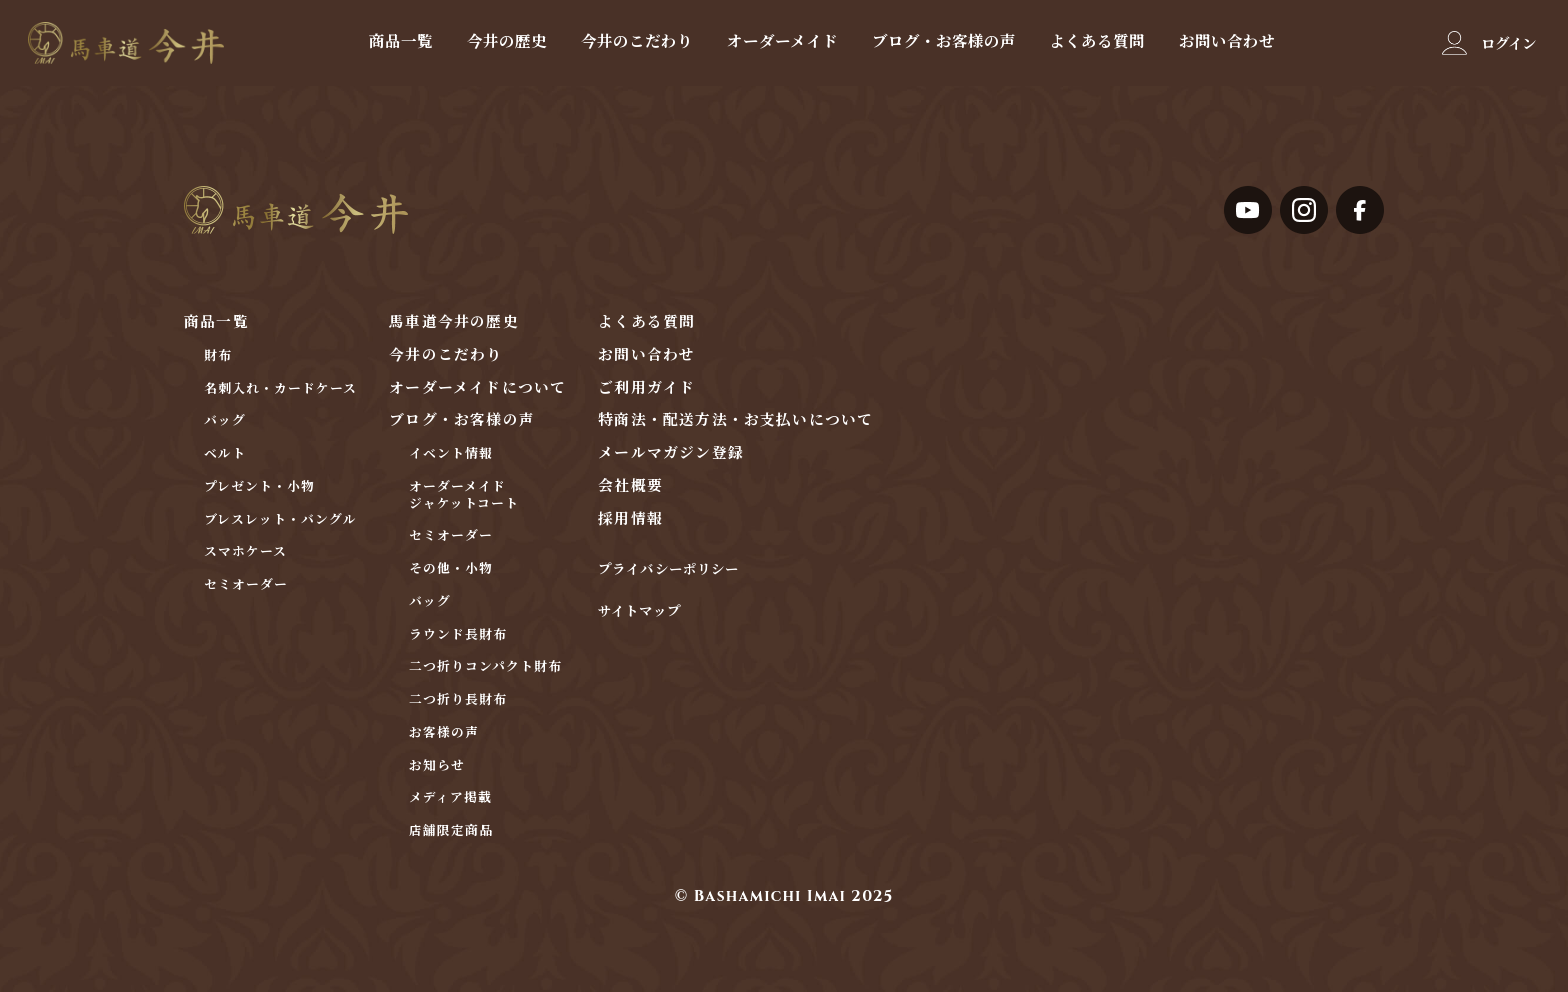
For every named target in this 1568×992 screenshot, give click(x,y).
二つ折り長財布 (458, 700)
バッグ (225, 421)
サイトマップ (639, 612)
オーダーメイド (782, 41)
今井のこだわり (637, 41)
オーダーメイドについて (477, 388)
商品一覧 (401, 41)
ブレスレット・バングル (280, 520)
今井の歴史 (507, 41)
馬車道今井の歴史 (453, 322)
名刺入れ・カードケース (280, 389)
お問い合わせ (1227, 41)
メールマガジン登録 (671, 453)
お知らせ (437, 766)
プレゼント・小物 (259, 487)
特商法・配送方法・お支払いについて (735, 420)
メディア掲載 (450, 798)
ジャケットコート (464, 504)
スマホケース (245, 552)
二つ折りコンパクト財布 (485, 667)
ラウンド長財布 (458, 635)
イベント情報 (451, 454)
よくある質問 (1097, 41)
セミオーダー (246, 585)
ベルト (225, 454)
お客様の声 (444, 733)
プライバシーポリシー (668, 570)
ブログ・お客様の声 (944, 41)
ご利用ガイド (646, 388)
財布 (218, 356)
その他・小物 (451, 569)
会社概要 (630, 486)
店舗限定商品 (451, 831)
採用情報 (630, 519)
